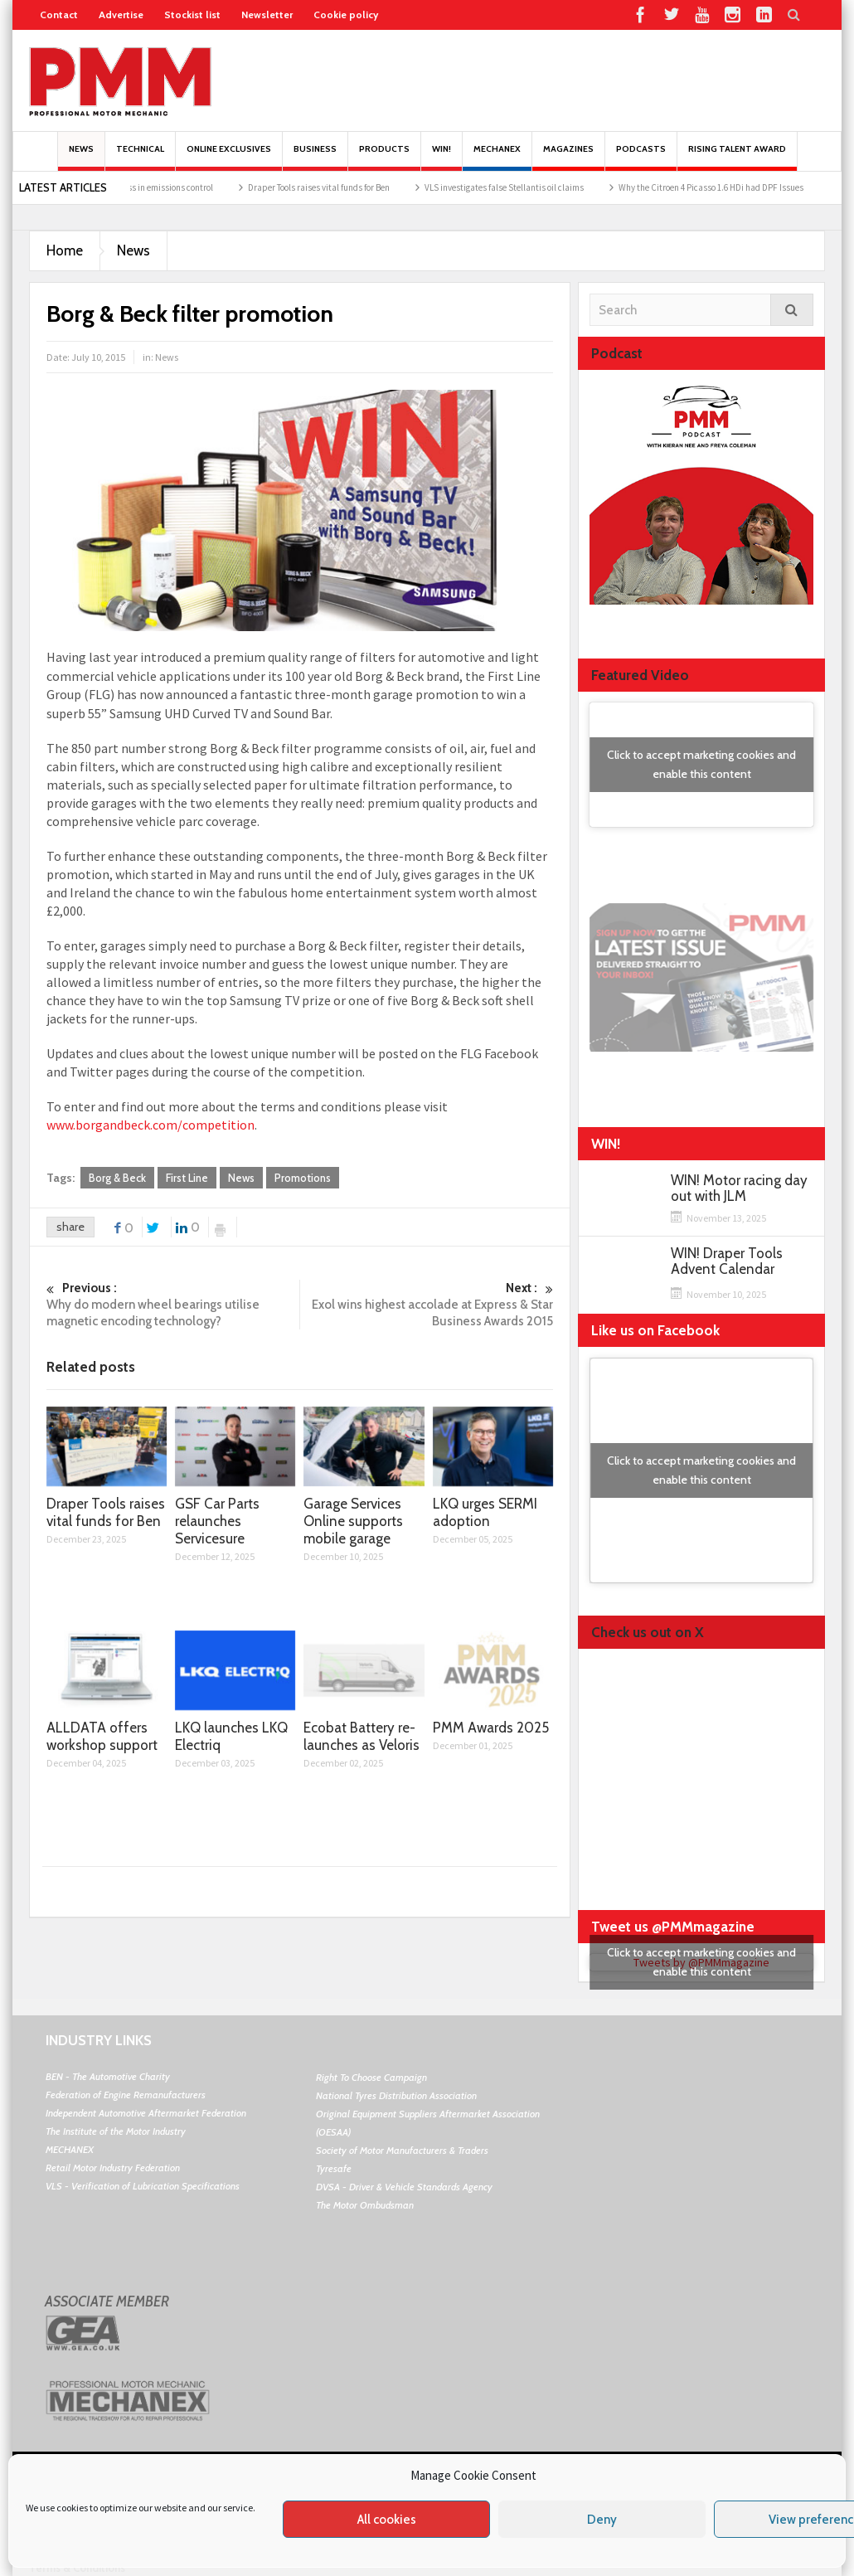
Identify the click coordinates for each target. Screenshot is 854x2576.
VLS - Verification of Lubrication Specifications (143, 2186)
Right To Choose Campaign (371, 2077)
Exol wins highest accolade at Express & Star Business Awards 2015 (426, 1304)
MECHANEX (70, 2149)
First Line (187, 1177)
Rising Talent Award (737, 157)
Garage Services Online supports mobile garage (353, 1521)
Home (64, 250)
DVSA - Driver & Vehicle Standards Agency (404, 2186)
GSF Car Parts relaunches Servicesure (217, 1521)
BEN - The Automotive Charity (108, 2076)
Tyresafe (334, 2168)
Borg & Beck (117, 1177)
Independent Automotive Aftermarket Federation (146, 2113)
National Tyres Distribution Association (396, 2095)
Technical (140, 157)
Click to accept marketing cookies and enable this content (701, 764)
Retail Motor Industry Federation (113, 2167)
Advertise (121, 14)
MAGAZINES (568, 157)
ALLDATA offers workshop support (102, 1736)
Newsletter (267, 14)
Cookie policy (345, 14)
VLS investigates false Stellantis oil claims (518, 187)
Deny (602, 2519)
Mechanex (497, 157)
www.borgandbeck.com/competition (150, 1124)
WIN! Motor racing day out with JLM (739, 1188)
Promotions (302, 1177)
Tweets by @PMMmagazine (701, 1962)
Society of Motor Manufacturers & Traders (402, 2150)
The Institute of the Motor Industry (116, 2131)
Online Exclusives (229, 157)
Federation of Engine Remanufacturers (126, 2094)
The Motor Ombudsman (365, 2205)
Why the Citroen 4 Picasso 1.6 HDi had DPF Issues (725, 187)
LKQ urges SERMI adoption (485, 1512)
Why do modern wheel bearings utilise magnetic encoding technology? (172, 1304)
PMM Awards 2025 (491, 1727)
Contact (59, 14)
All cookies (386, 2519)
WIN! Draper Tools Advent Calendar (727, 1261)
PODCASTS (641, 157)
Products (384, 157)
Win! (441, 157)
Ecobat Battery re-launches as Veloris (361, 1736)
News (81, 157)
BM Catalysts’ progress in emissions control (144, 187)
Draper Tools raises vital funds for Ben (333, 187)
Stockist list (192, 14)
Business (315, 157)
